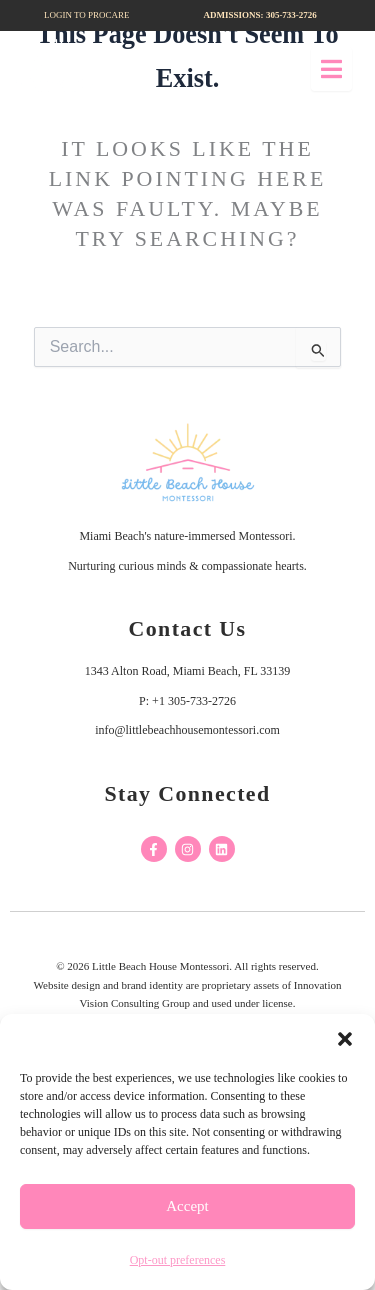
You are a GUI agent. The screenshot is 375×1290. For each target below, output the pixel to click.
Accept (187, 1206)
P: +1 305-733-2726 (187, 701)
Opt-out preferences (178, 1260)
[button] (345, 1039)
